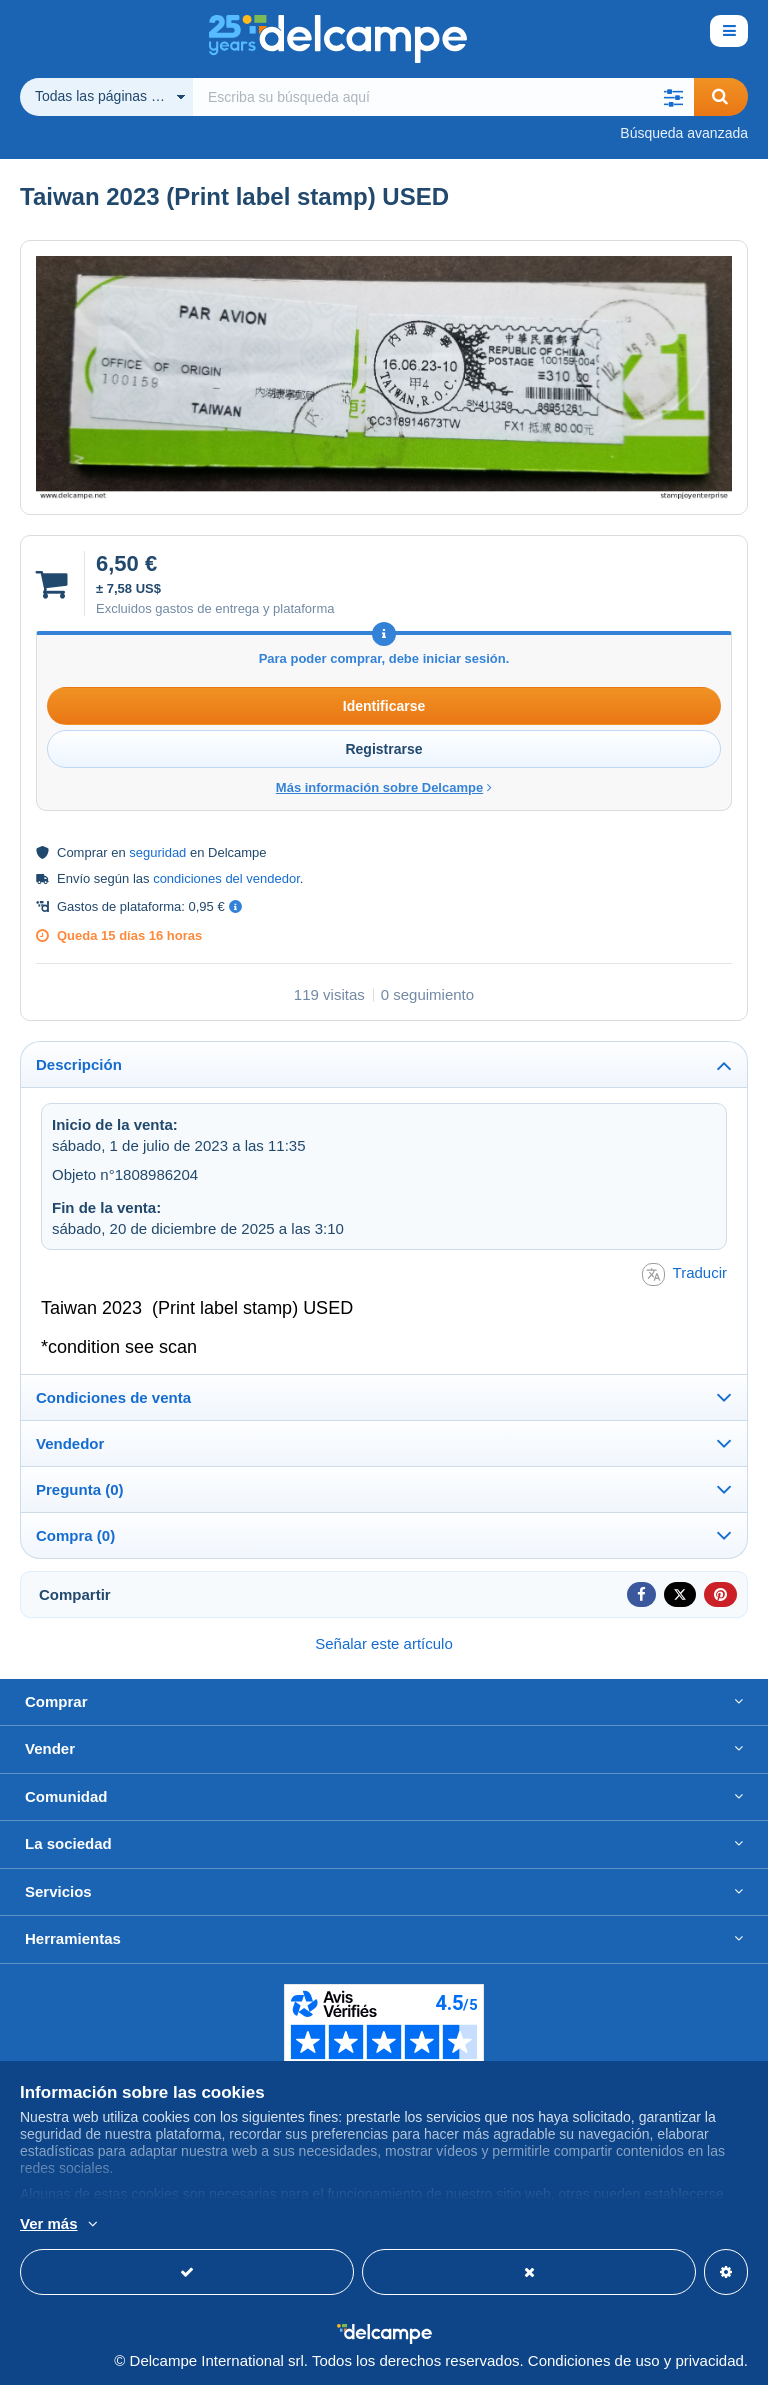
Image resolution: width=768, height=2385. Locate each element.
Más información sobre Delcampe (384, 787)
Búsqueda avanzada (684, 133)
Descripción (79, 1064)
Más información (228, 2225)
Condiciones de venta (113, 1397)
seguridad (157, 852)
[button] (674, 97)
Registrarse (383, 749)
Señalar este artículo (384, 1643)
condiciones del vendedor (226, 878)
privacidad (709, 2360)
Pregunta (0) (80, 1489)
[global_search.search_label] (443, 97)
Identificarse (384, 706)
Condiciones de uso (594, 2360)
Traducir (684, 1274)
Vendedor (70, 1443)
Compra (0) (75, 1535)
